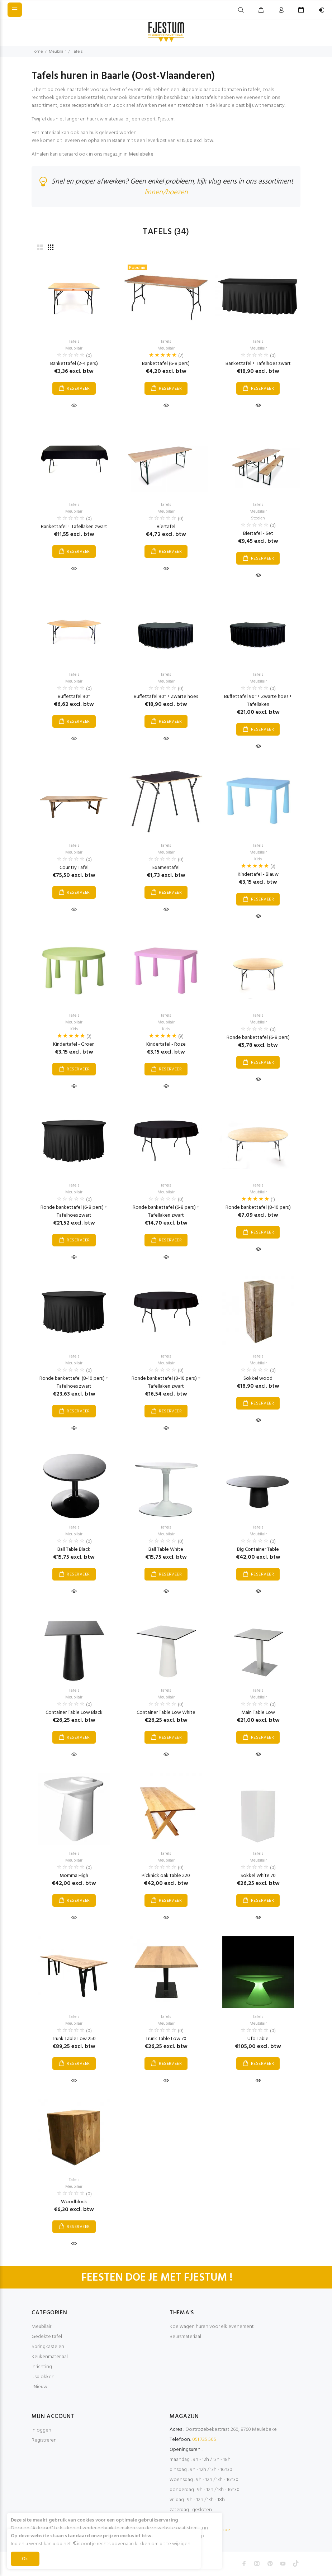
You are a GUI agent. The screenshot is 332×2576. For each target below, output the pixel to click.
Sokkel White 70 (258, 1876)
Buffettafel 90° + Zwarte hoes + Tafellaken (258, 701)
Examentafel (166, 868)
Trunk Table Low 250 (74, 2039)
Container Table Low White (166, 1712)
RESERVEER (78, 388)
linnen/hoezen (166, 192)
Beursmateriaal (185, 2337)
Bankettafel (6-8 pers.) (166, 364)
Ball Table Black (73, 1549)
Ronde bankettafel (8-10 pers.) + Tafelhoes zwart (73, 1382)
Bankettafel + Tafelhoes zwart (258, 364)
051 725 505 (204, 2439)
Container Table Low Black (74, 1712)
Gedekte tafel (47, 2337)
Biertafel (166, 527)
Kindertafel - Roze (166, 1044)
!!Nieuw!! (40, 2387)
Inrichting (42, 2367)
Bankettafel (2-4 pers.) (74, 364)
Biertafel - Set (258, 533)
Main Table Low (258, 1712)
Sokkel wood (257, 1378)
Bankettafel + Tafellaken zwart (74, 527)
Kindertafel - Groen (74, 1044)
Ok (25, 2559)
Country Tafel (74, 868)
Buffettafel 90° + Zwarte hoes (166, 697)
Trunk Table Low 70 (166, 2039)
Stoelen (258, 518)
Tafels (77, 51)
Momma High (74, 1876)
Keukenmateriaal (50, 2357)
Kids (258, 859)
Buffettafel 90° (74, 697)
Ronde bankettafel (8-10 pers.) (258, 1207)
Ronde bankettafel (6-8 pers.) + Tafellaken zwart (166, 1211)
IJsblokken (43, 2377)
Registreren (44, 2440)
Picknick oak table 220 (166, 1876)
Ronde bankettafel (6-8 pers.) (258, 1037)
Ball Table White (165, 1549)
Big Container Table (258, 1549)
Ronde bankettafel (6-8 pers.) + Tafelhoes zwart (74, 1211)
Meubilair (57, 51)
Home (37, 51)
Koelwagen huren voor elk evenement (212, 2327)
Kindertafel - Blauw (258, 874)
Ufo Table (258, 2039)
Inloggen (41, 2430)
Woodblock (74, 2202)
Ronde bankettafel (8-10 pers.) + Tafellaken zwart (166, 1382)
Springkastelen (48, 2347)
